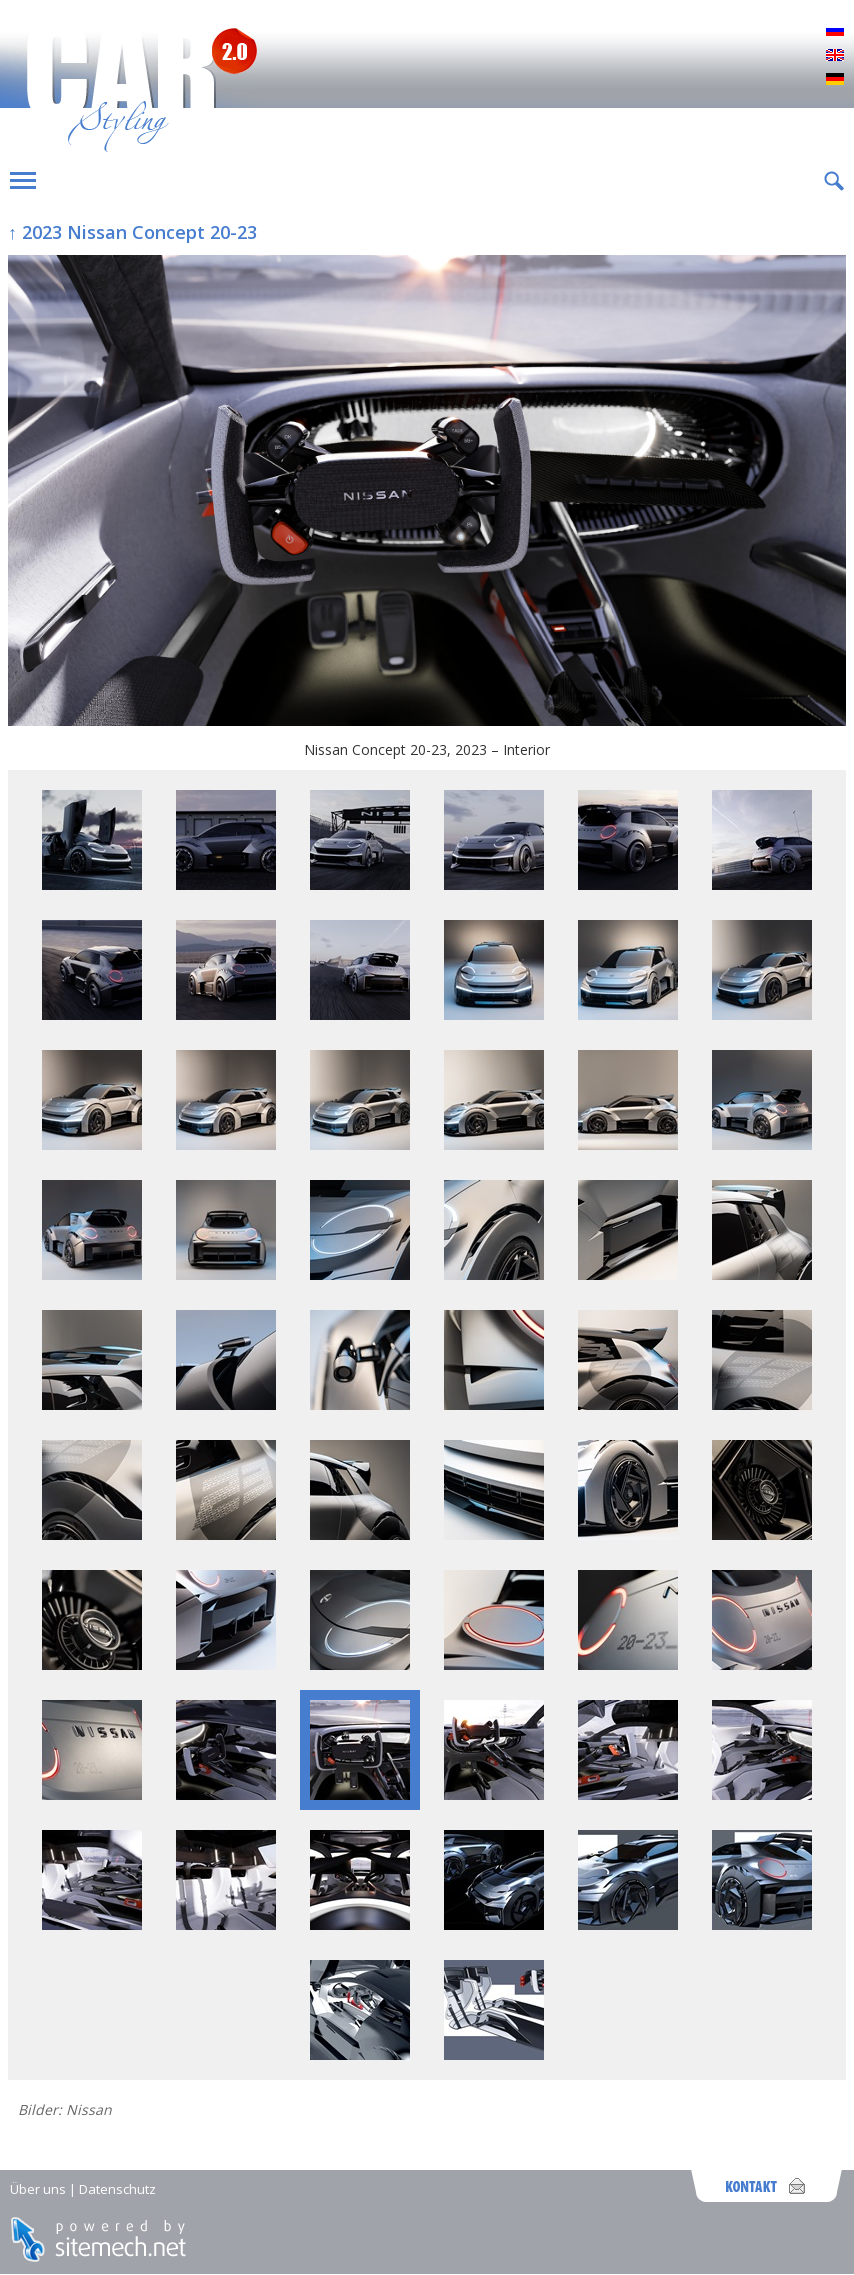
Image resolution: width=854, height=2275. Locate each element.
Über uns (38, 2189)
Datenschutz (117, 2189)
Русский (835, 32)
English (835, 56)
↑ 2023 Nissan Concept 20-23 (132, 232)
